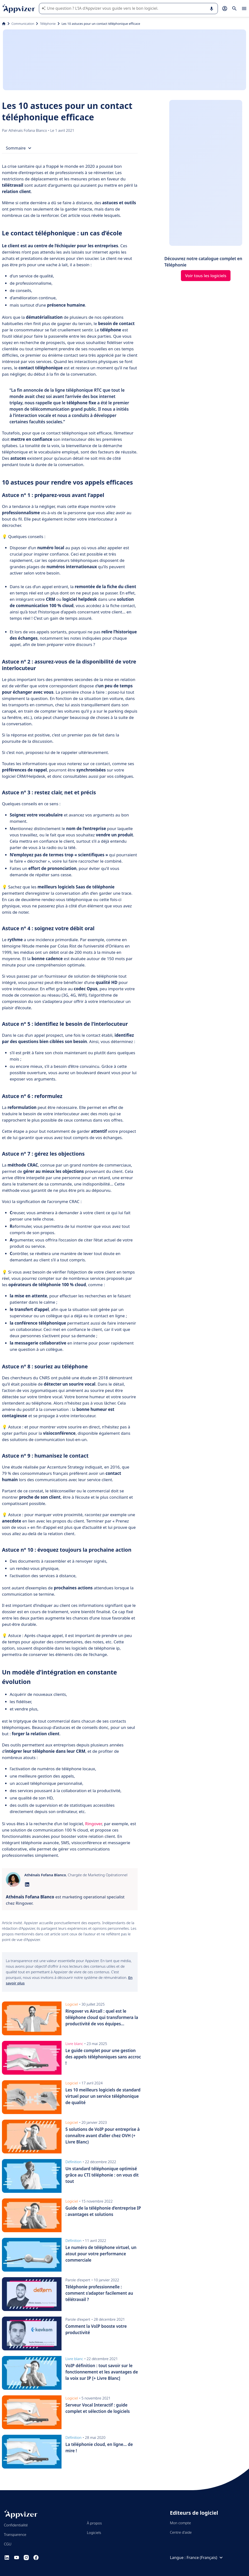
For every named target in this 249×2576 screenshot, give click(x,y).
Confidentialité (16, 2525)
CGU (7, 2543)
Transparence (15, 2534)
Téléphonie (47, 23)
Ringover (93, 1823)
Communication (22, 23)
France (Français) (205, 2557)
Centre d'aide (181, 2532)
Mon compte (180, 2522)
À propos (94, 2523)
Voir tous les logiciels (205, 275)
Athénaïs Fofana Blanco (28, 130)
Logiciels (94, 2532)
